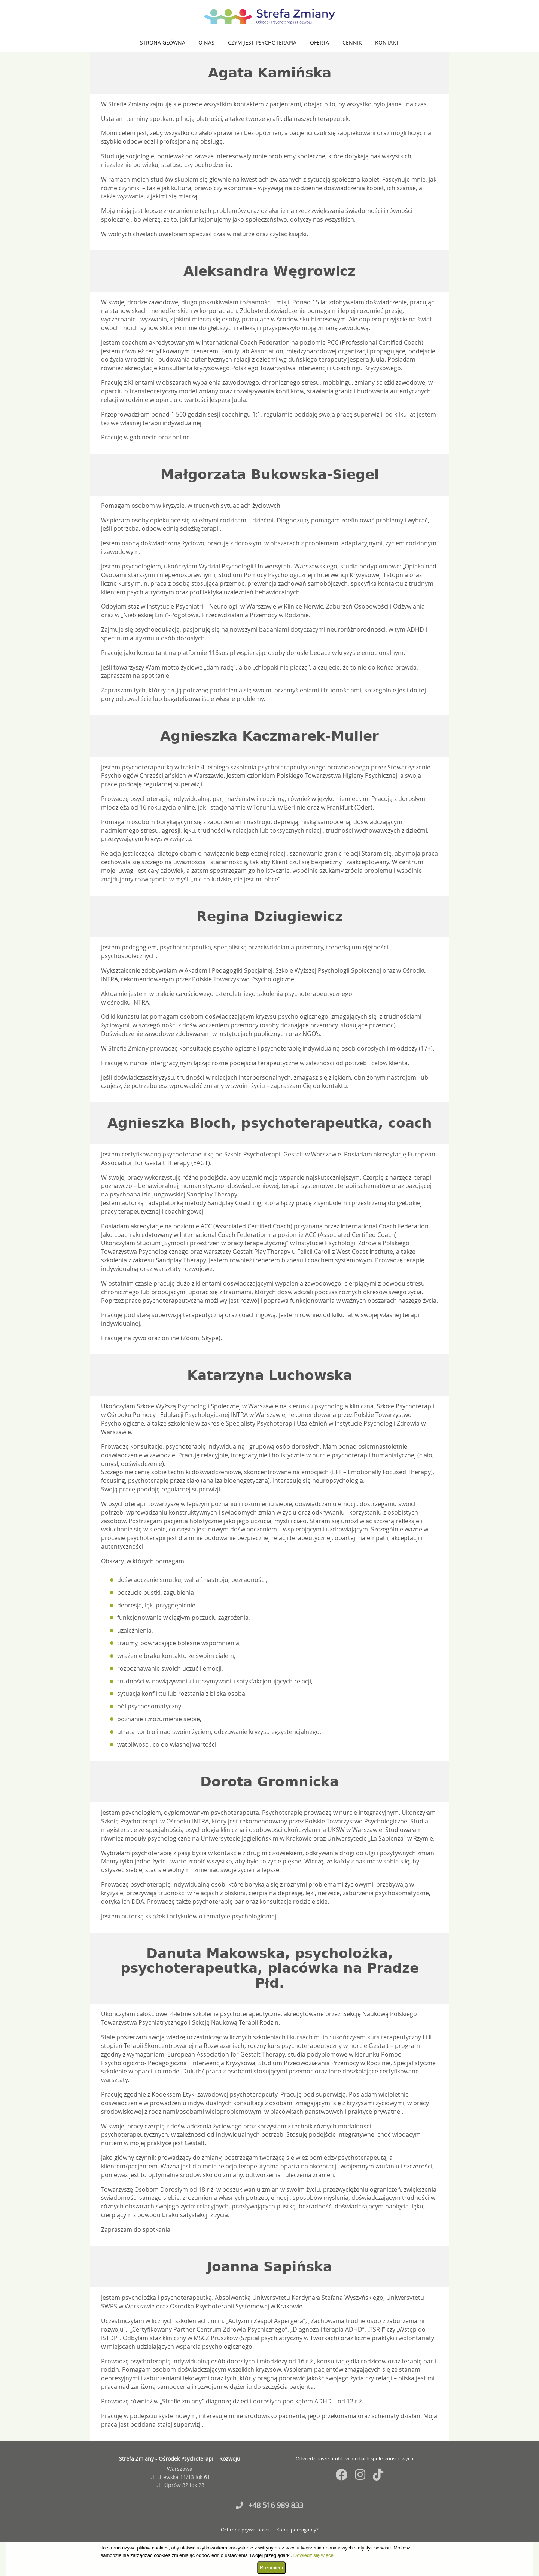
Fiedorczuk (424, 2439)
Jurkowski (447, 2439)
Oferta (319, 42)
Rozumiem (271, 2567)
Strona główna (162, 42)
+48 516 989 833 (269, 2505)
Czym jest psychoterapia (262, 42)
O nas (206, 42)
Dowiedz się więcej (314, 2555)
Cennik (352, 42)
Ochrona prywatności (245, 2530)
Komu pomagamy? (297, 2530)
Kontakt (387, 42)
